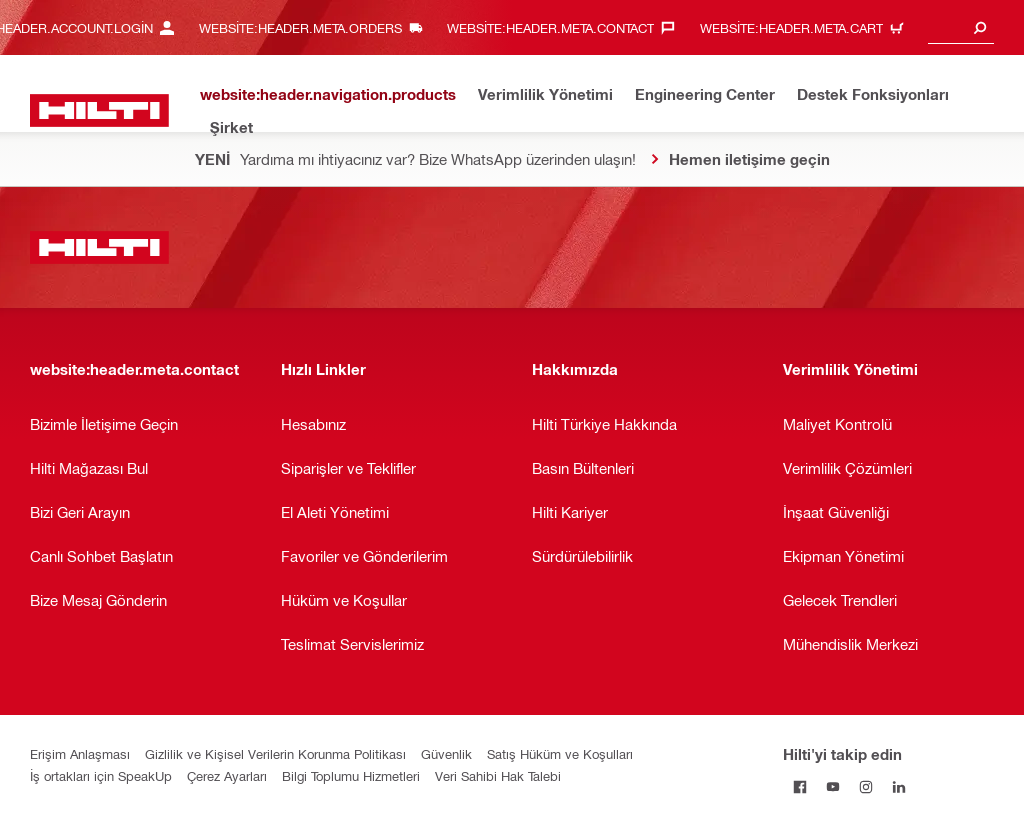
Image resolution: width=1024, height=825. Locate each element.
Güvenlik (446, 753)
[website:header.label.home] (99, 110)
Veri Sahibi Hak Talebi (498, 775)
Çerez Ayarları (227, 775)
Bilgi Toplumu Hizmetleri (351, 775)
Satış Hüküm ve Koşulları (560, 753)
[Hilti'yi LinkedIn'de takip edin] (898, 786)
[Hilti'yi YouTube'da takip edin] (832, 786)
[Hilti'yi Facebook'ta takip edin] (799, 786)
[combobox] (961, 27)
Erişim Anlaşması (80, 753)
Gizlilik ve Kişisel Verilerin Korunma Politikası (275, 753)
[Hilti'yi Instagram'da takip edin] (865, 786)
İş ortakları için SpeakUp (101, 775)
